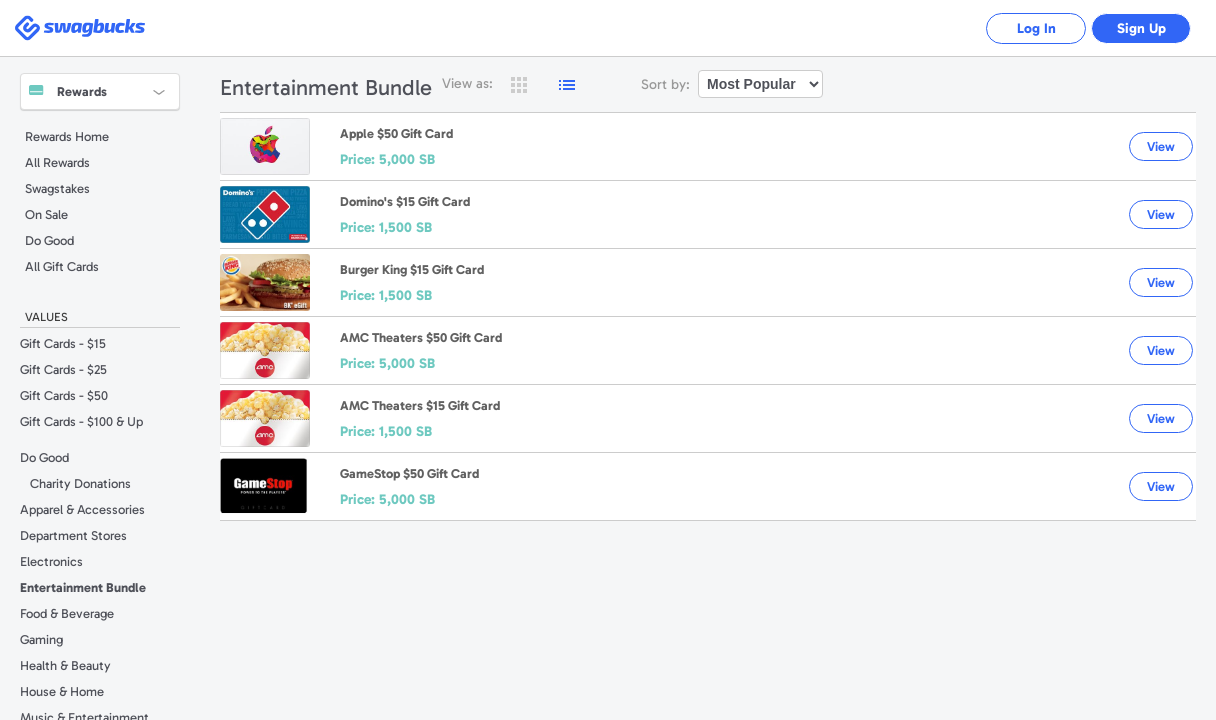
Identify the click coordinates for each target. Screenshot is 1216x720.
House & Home (62, 691)
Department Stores (73, 535)
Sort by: (665, 84)
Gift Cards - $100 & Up (81, 421)
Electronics (51, 561)
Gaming (41, 639)
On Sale (46, 214)
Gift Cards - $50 (64, 395)
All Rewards (57, 162)
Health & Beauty (65, 665)
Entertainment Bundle (83, 587)
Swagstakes (57, 188)
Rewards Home (67, 136)
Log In (1036, 28)
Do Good (49, 240)
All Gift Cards (62, 266)
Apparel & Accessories (82, 509)
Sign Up (1141, 28)
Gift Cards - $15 (63, 343)
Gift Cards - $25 (63, 369)
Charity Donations (80, 483)
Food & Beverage (67, 613)
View (1161, 146)
